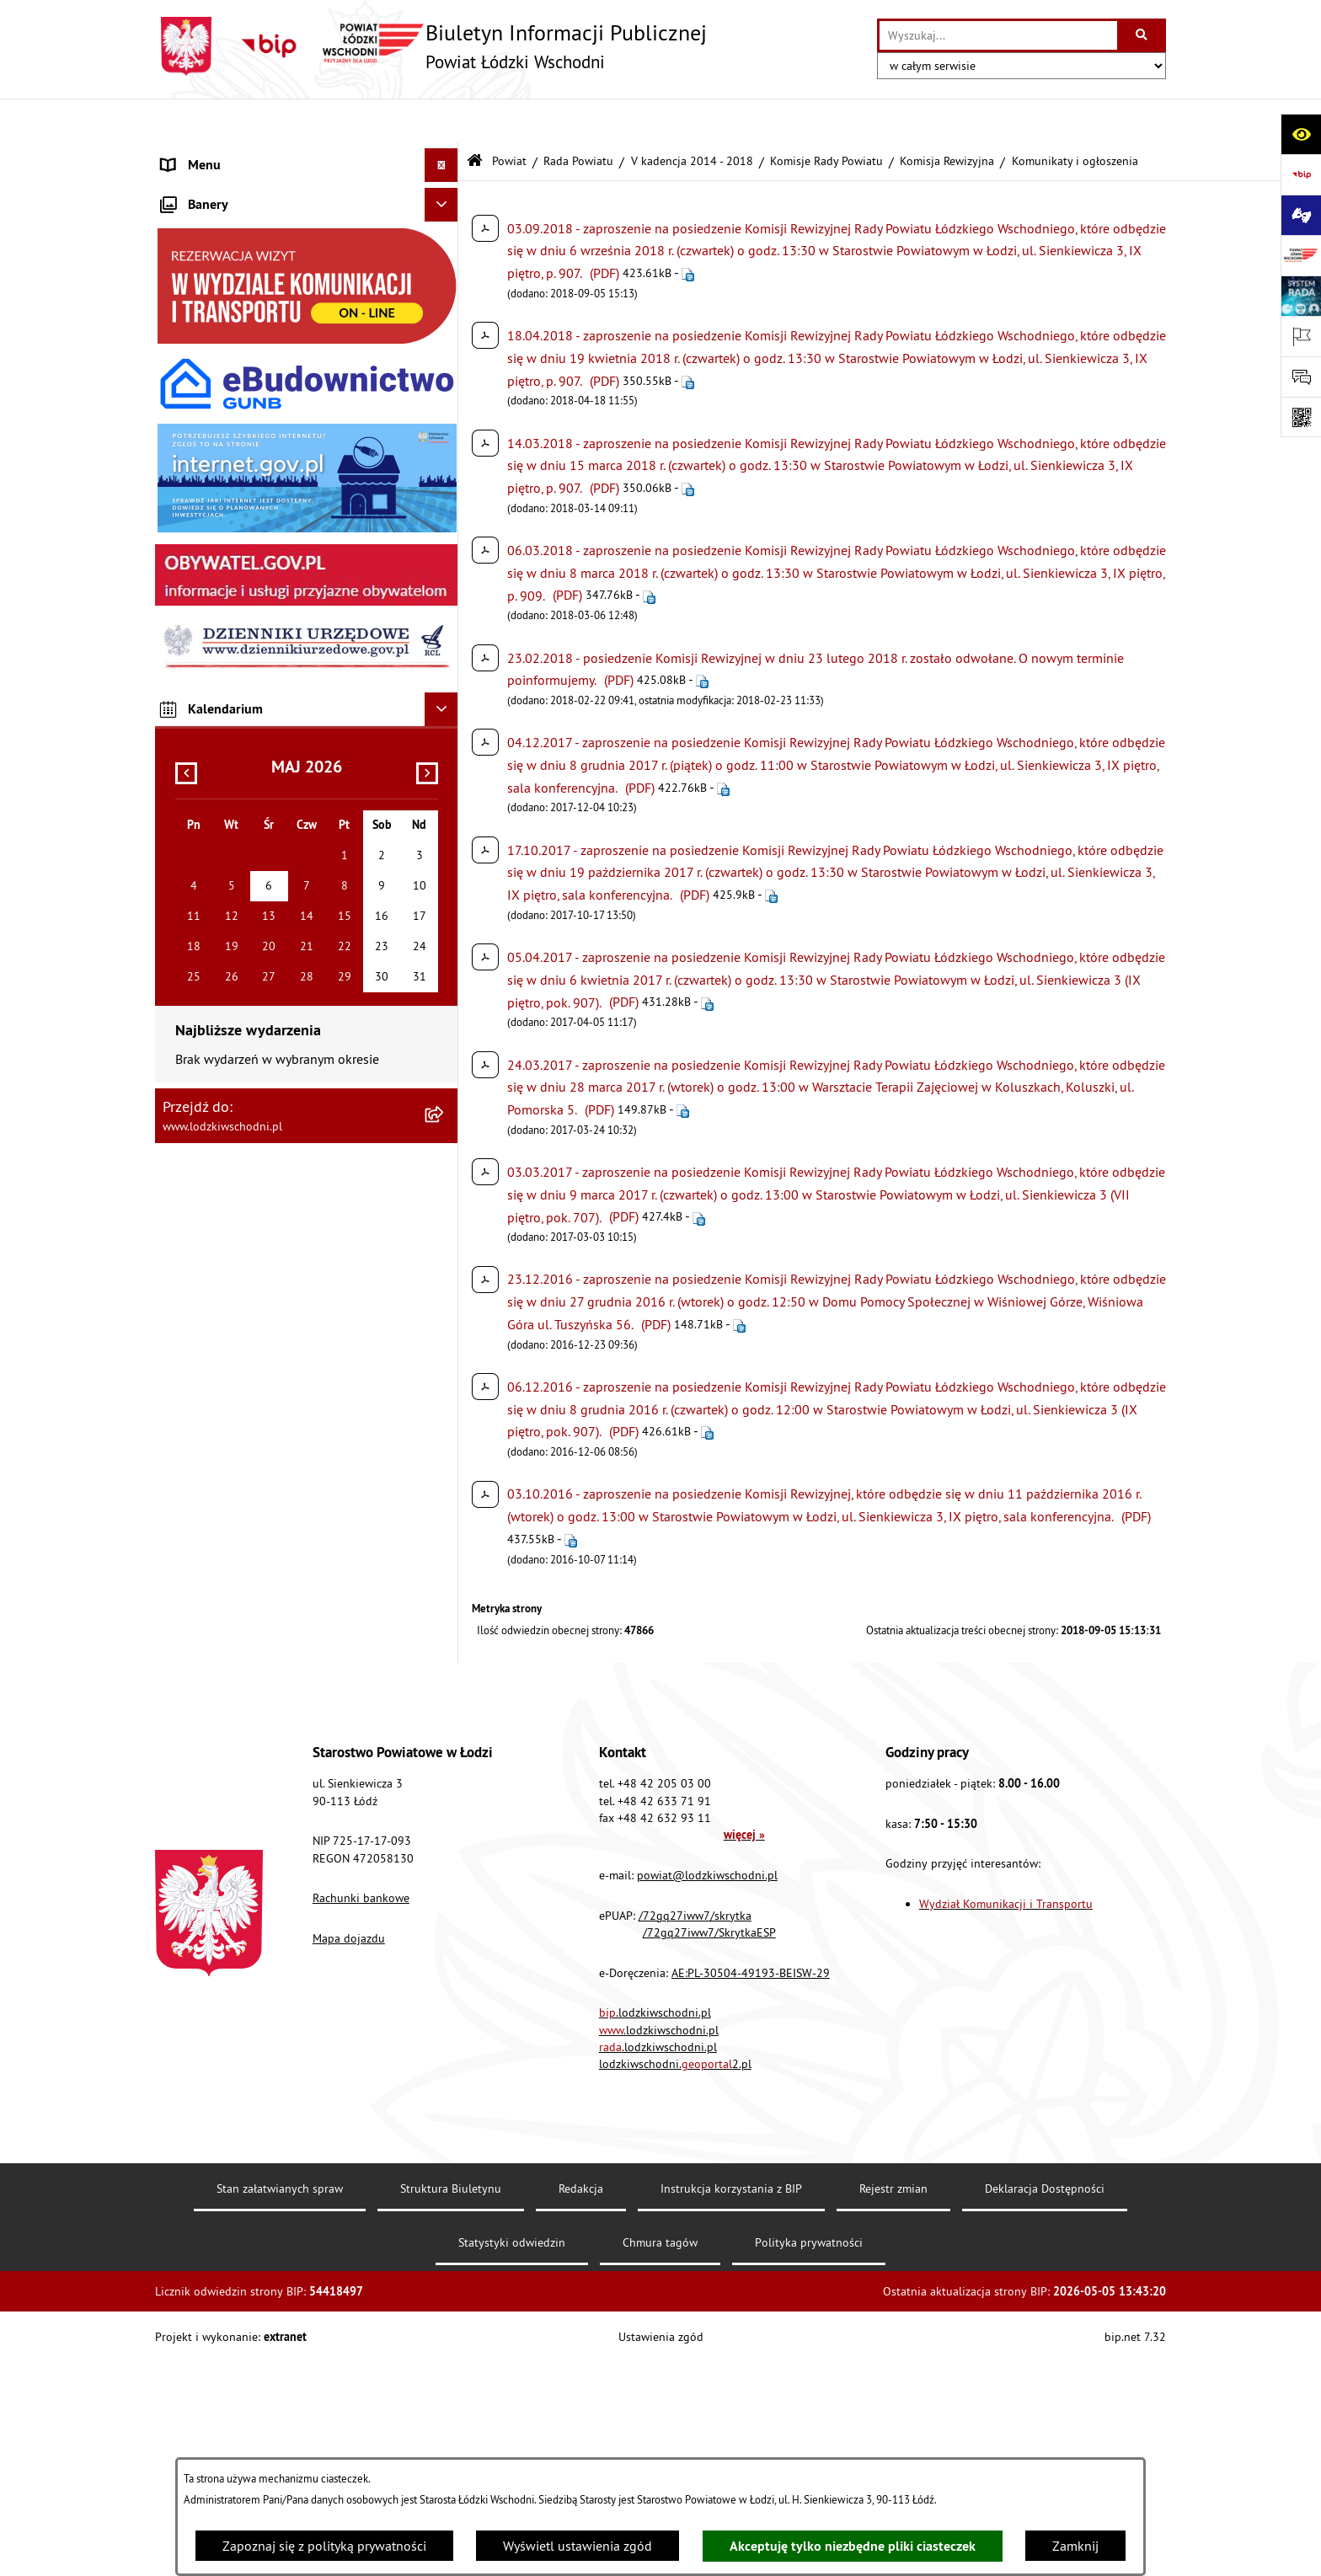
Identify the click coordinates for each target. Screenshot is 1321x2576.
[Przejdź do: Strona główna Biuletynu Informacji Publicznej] (475, 117)
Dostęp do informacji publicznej (253, 594)
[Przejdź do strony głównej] (431, 46)
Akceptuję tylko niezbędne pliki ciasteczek (853, 2546)
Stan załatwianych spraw (280, 2402)
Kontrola (186, 695)
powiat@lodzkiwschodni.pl (707, 2088)
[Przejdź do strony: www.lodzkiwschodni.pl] (1301, 255)
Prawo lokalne (203, 257)
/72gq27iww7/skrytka (695, 2128)
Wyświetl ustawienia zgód (577, 2545)
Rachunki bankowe (361, 2111)
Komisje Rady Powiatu (826, 116)
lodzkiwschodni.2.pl (675, 2277)
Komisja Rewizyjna (947, 116)
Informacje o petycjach (226, 460)
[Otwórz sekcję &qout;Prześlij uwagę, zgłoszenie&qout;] (1301, 376)
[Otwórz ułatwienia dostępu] (1301, 134)
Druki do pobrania (213, 898)
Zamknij (1075, 2545)
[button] (445, 223)
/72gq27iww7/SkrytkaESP (709, 2145)
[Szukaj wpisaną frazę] (1143, 35)
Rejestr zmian (893, 2402)
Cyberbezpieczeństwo (223, 864)
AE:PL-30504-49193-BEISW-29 (750, 2186)
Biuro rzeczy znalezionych (235, 561)
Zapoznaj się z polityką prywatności (324, 2545)
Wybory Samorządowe (225, 796)
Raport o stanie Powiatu (230, 291)
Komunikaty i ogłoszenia (232, 358)
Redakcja (581, 2402)
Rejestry (184, 830)
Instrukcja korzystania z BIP (731, 2402)
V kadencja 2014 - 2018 (692, 116)
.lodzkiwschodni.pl (655, 2225)
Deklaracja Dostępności (1044, 2402)
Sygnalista (192, 763)
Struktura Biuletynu (450, 2402)
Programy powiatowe (222, 527)
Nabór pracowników (220, 729)
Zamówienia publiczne (227, 392)
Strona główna (204, 155)
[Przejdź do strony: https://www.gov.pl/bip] (1301, 174)
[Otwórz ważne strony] (1301, 336)
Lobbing (185, 493)
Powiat (509, 116)
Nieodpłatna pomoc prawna (242, 426)
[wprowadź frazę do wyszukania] (998, 35)
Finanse (184, 325)
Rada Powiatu (578, 116)
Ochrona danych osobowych (243, 662)
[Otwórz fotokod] (1301, 417)
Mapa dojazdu (349, 2151)
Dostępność (195, 628)
